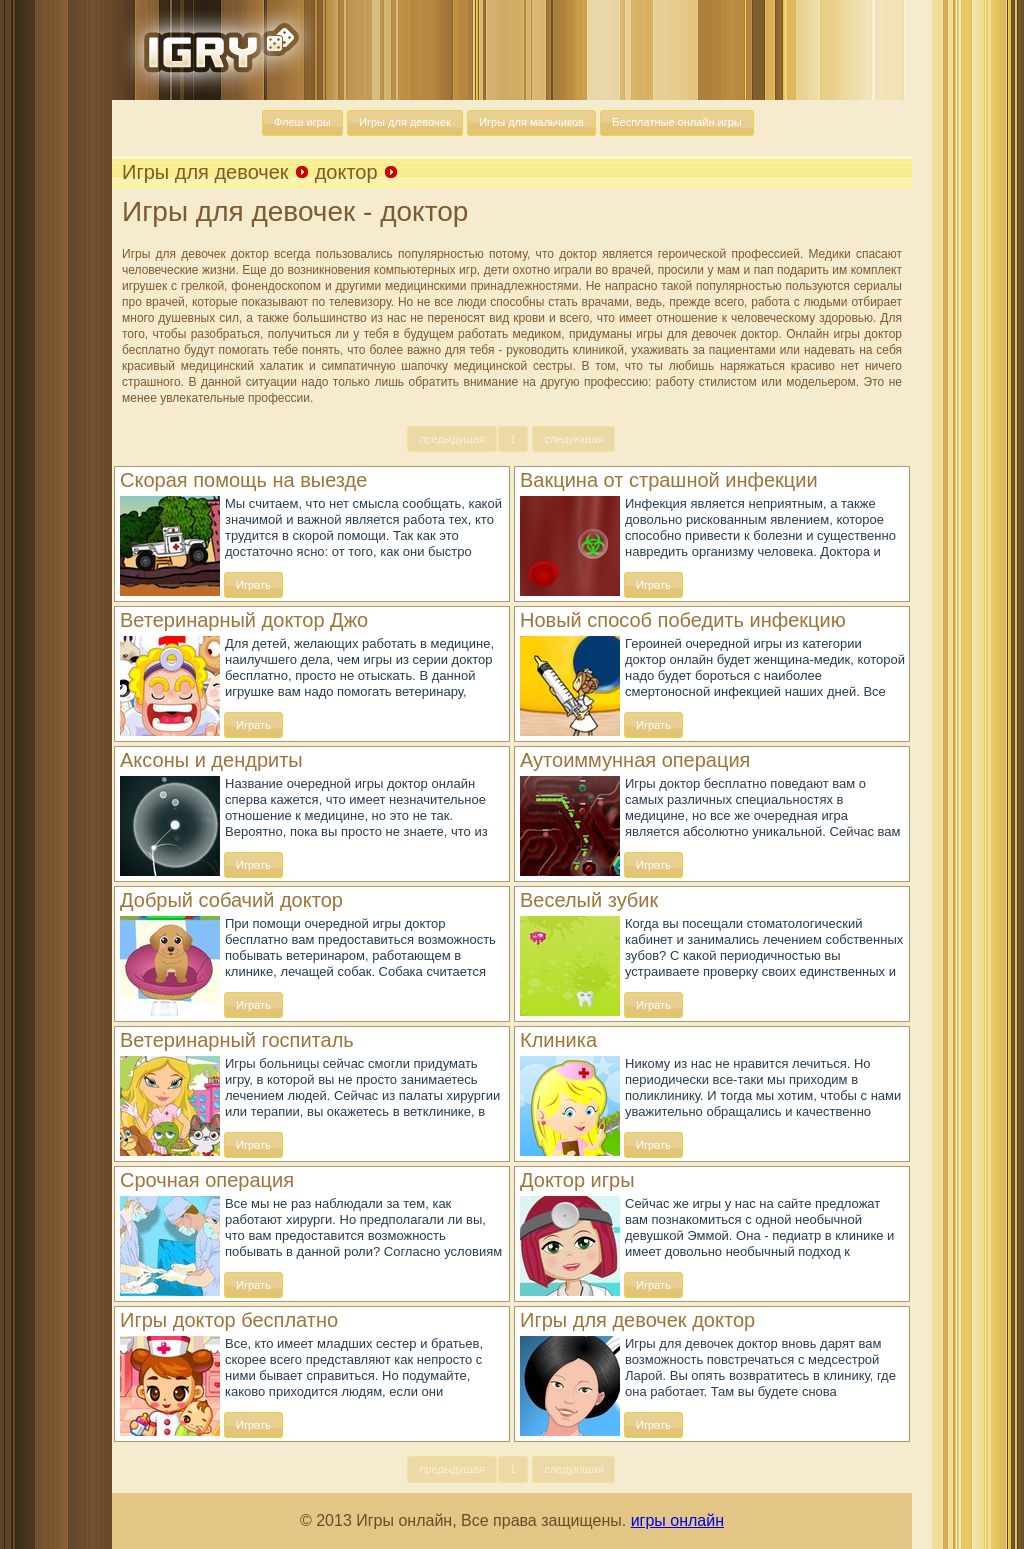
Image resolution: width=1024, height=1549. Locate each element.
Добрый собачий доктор (231, 900)
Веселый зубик (589, 900)
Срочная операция (207, 1180)
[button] (302, 123)
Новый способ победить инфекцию (683, 620)
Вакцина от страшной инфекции (669, 480)
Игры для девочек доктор (637, 1320)
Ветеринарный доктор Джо (244, 620)
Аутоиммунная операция (635, 760)
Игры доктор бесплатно (229, 1320)
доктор (346, 172)
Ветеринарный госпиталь (237, 1040)
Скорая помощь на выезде (243, 480)
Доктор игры (577, 1180)
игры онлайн (677, 1520)
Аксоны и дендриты (211, 760)
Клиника (558, 1040)
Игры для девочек (205, 172)
